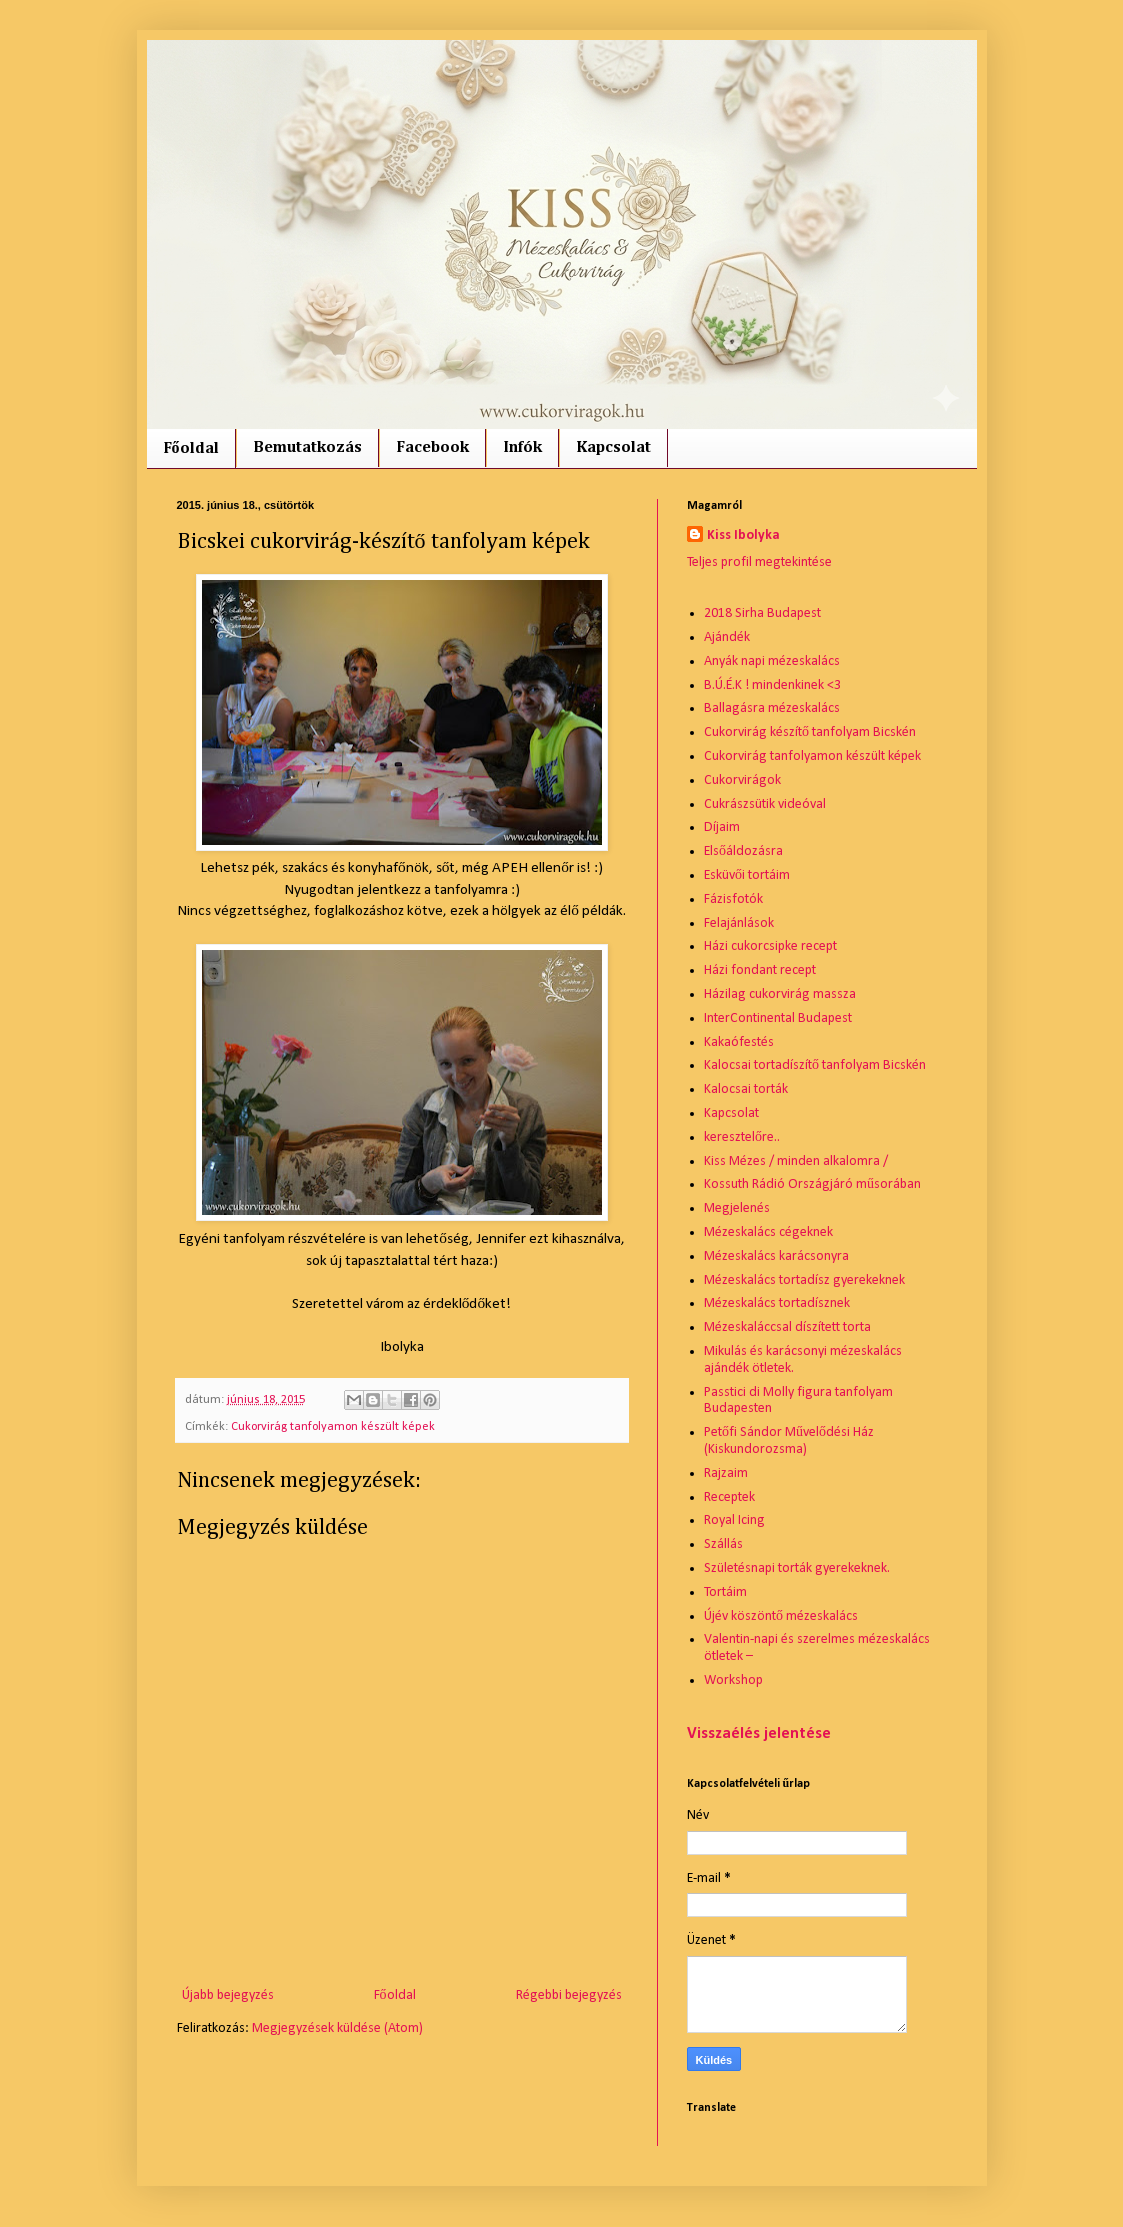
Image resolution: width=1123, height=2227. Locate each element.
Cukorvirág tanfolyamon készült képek (333, 1427)
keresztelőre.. (742, 1137)
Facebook (432, 448)
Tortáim (725, 1592)
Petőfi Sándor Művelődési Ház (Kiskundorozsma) (789, 1441)
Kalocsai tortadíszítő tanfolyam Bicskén (815, 1065)
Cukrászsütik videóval (765, 804)
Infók (522, 448)
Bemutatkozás (307, 448)
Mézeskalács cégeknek (768, 1232)
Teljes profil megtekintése (759, 562)
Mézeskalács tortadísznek (777, 1303)
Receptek (729, 1497)
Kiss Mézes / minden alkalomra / (796, 1161)
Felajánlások (739, 923)
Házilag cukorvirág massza (780, 994)
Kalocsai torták (746, 1089)
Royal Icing (734, 1520)
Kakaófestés (739, 1042)
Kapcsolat (613, 448)
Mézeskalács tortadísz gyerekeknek (804, 1280)
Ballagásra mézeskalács (772, 708)
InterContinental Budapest (778, 1018)
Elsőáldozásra (743, 851)
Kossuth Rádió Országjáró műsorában (812, 1184)
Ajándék (727, 637)
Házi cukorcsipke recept (770, 946)
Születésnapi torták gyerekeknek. (797, 1568)
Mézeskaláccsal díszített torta (787, 1327)
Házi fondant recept (760, 970)
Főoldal (191, 449)
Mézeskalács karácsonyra (776, 1256)
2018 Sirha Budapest (762, 613)
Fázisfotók (733, 899)
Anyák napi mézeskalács (772, 661)
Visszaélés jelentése (759, 1734)
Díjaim (722, 827)
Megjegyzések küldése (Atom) (337, 2028)
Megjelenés (737, 1208)
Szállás (723, 1544)
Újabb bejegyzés (228, 1995)
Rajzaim (726, 1473)
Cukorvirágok (742, 780)
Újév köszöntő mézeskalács (781, 1616)
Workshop (733, 1680)
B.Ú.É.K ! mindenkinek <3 (772, 685)
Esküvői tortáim (747, 875)
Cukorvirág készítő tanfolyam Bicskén (810, 732)
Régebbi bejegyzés (569, 1995)
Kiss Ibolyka (743, 535)
